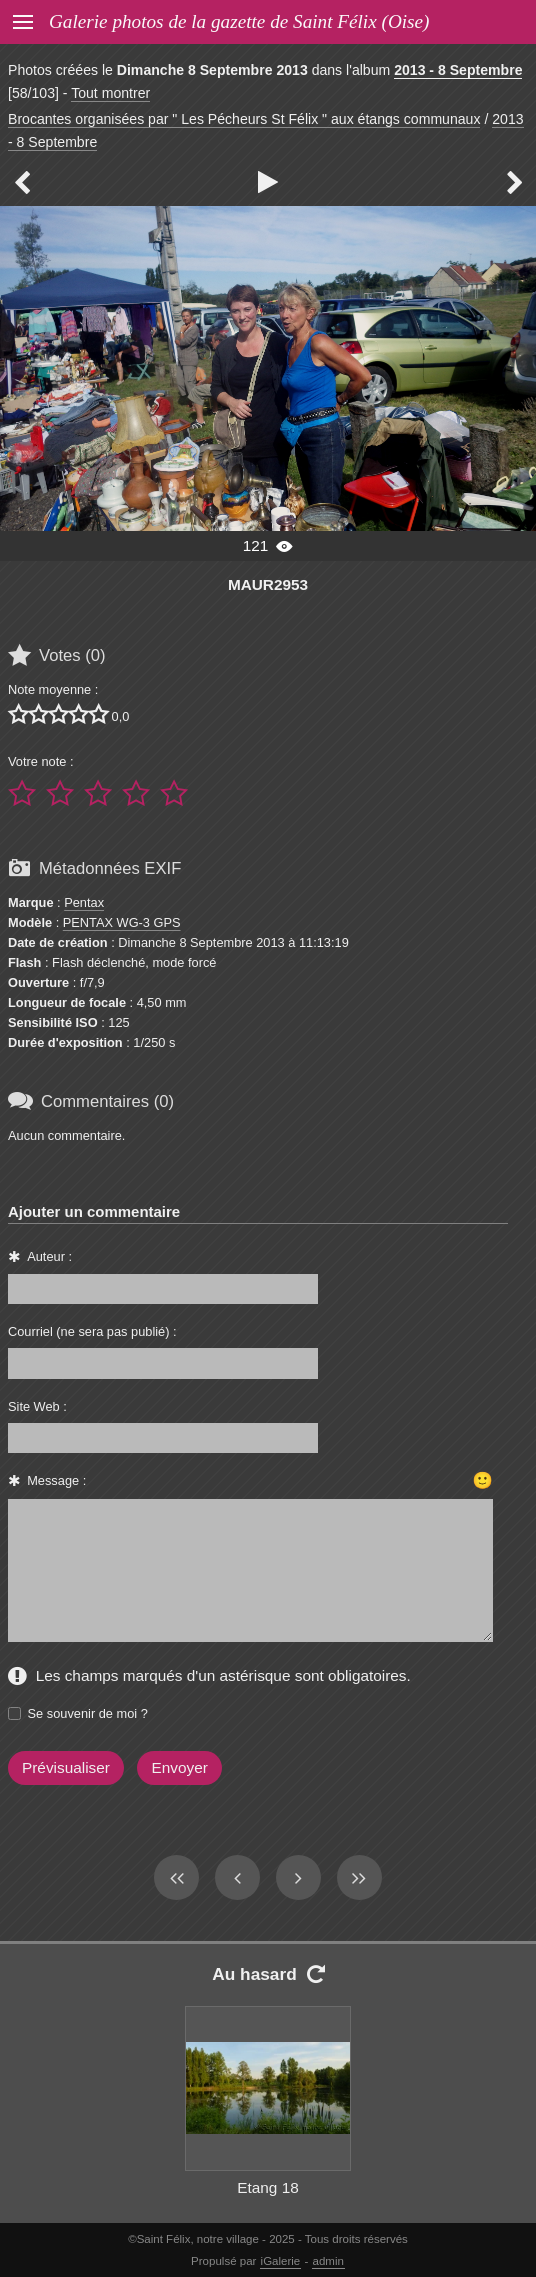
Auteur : (49, 1256)
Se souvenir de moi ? (88, 1713)
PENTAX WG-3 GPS (122, 922)
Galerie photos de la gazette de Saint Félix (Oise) (239, 21)
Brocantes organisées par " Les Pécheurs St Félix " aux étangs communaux (244, 119)
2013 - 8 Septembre (458, 70)
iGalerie (281, 2261)
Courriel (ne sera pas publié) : (92, 1331)
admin (328, 2261)
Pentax (84, 902)
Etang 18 (268, 2187)
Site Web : (37, 1406)
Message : (56, 1480)
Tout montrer (110, 93)
